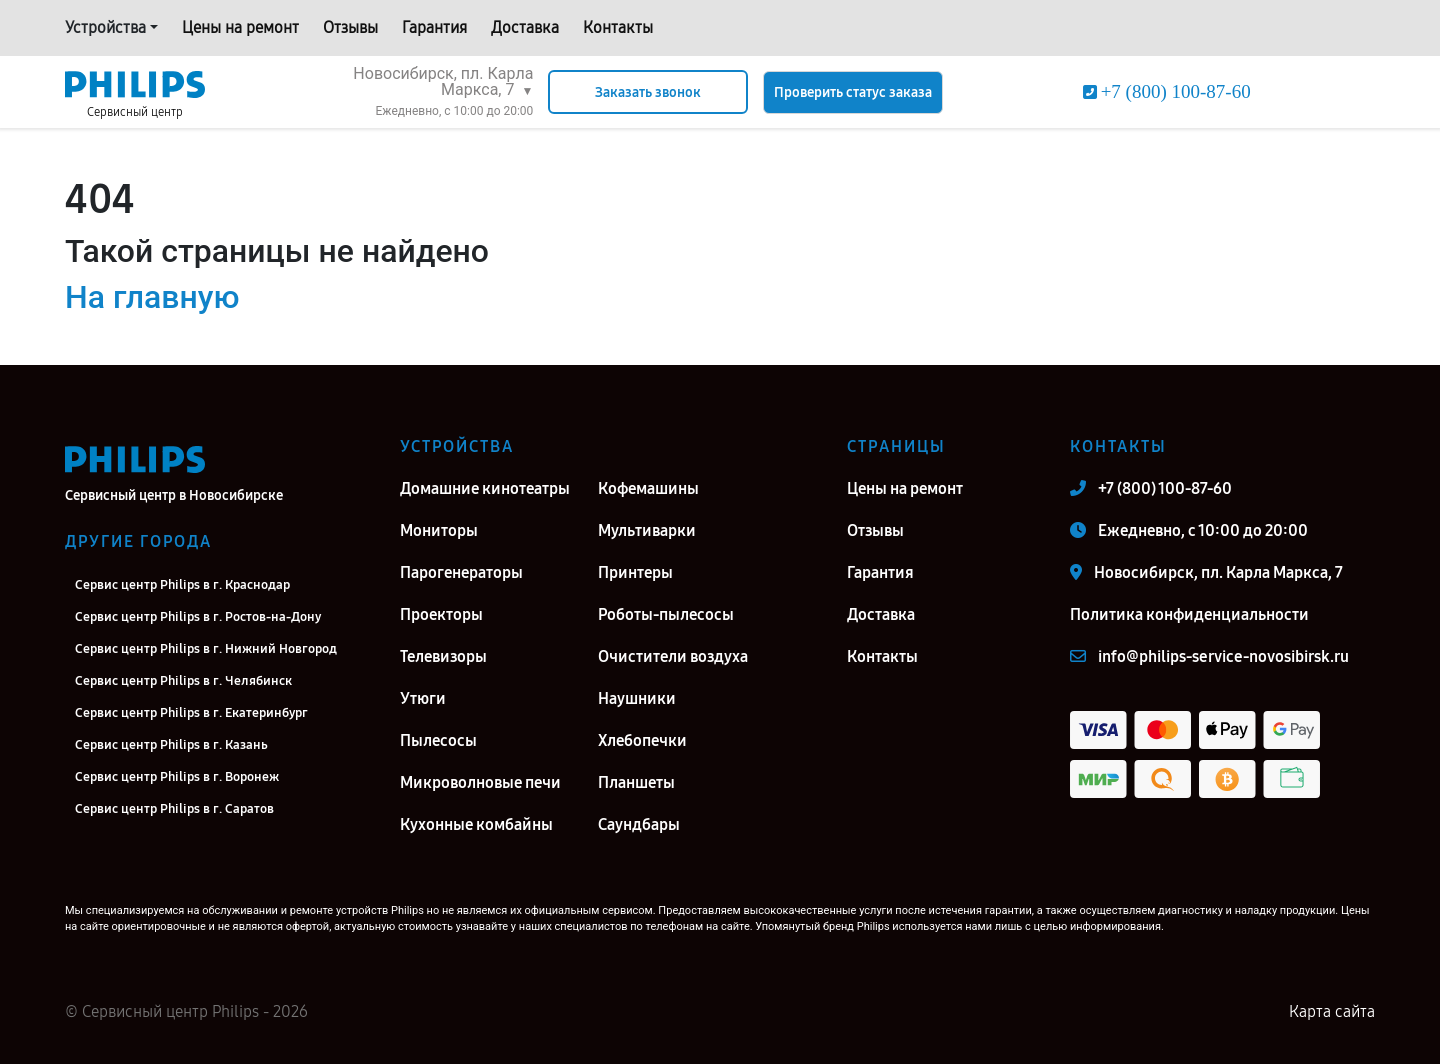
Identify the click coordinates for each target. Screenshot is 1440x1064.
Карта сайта (1332, 1011)
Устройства (105, 27)
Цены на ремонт (240, 27)
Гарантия (434, 27)
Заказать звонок (648, 92)
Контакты (618, 27)
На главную (152, 297)
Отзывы (350, 27)
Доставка (525, 27)
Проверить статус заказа (853, 92)
